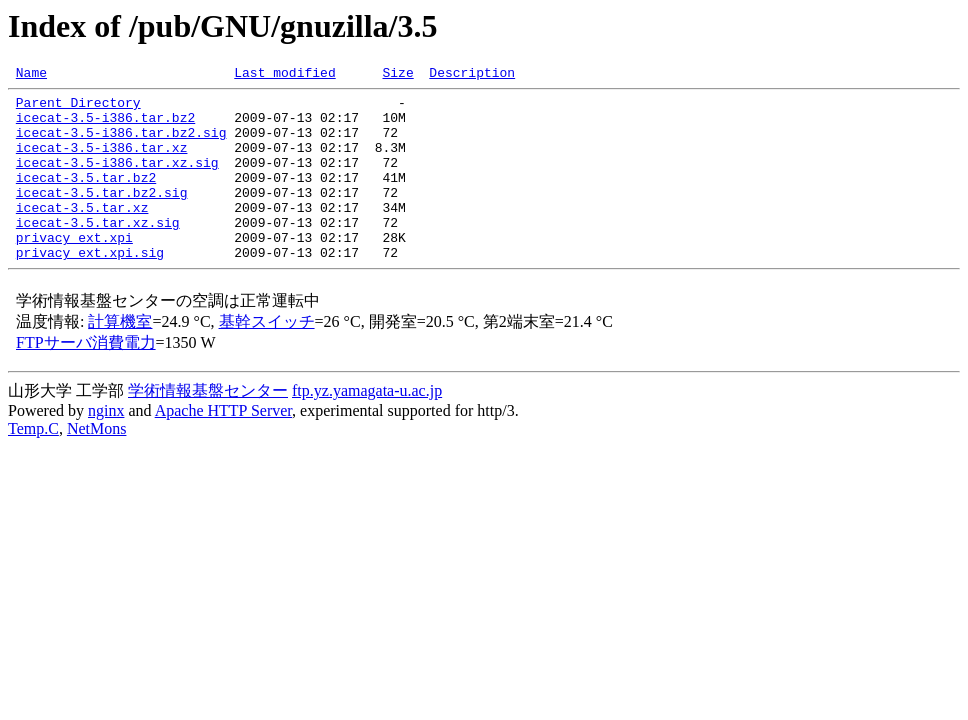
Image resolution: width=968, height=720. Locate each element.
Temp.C (33, 464)
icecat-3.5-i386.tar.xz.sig (117, 180)
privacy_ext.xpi (74, 270)
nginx (106, 446)
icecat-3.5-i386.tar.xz (102, 162)
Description (472, 75)
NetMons (97, 464)
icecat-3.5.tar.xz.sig (98, 252)
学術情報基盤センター (208, 426)
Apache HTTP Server (223, 446)
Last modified (284, 75)
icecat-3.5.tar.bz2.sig (102, 216)
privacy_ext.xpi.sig (90, 288)
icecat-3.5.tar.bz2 (86, 198)
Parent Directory (78, 108)
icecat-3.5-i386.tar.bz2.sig (121, 144)
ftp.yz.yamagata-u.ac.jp (367, 426)
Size (397, 75)
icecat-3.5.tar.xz (82, 234)
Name (31, 75)
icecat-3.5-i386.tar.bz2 (105, 126)
